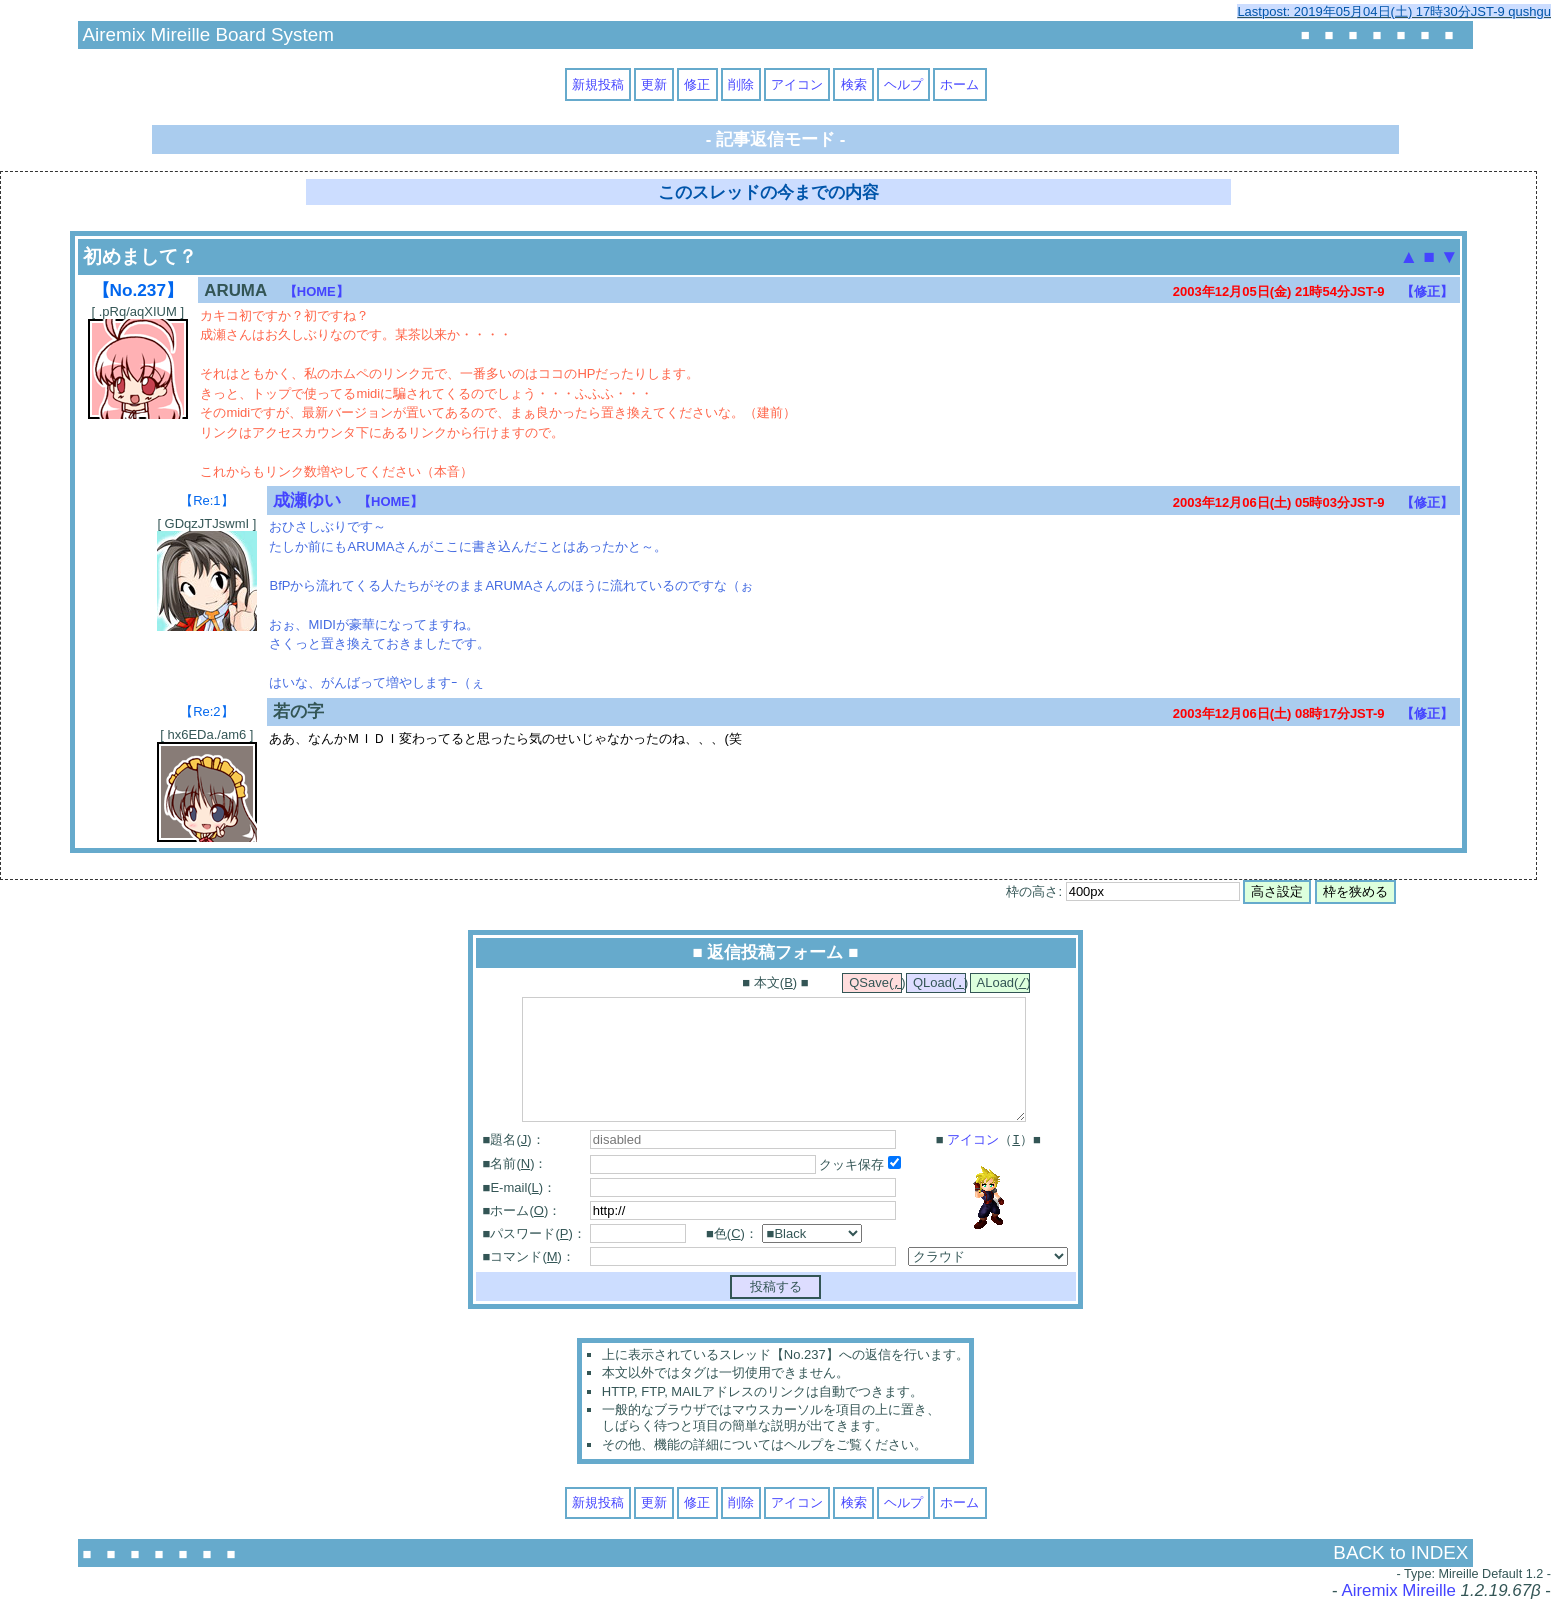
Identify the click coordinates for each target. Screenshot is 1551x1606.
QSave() (875, 984)
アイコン (797, 84)
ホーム (959, 84)
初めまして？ (140, 256)
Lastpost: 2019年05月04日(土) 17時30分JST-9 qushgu (1394, 11)
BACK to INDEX (1400, 1554)
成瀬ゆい (307, 500)
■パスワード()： (534, 1235)
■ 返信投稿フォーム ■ (776, 952)
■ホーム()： (522, 1212)
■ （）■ (988, 1141)
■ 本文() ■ (775, 983)
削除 (741, 84)
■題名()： (514, 1141)
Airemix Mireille (1398, 1592)
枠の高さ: (1122, 891)
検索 (854, 84)
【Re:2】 (206, 711)
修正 (697, 84)
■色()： (732, 1235)
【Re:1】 (206, 500)
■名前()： (515, 1165)
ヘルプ (903, 84)
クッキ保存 (860, 1166)
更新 (654, 84)
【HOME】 (316, 291)
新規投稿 (598, 84)
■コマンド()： (529, 1258)
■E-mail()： (520, 1189)
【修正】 (1427, 291)
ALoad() (1003, 984)
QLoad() (939, 984)
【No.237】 (138, 290)
